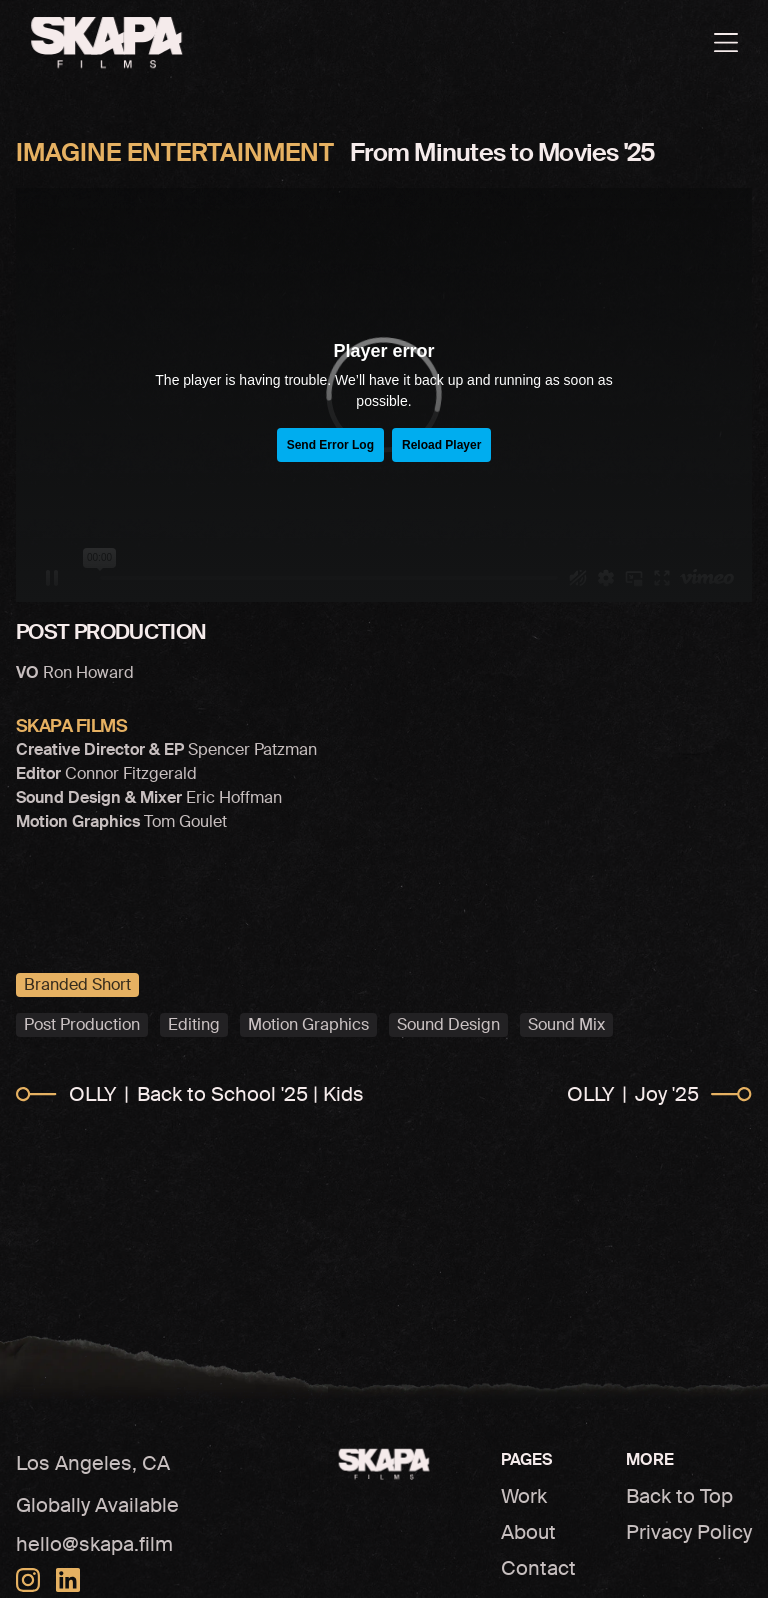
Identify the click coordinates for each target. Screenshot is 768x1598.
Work (524, 1496)
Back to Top (679, 1496)
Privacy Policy (689, 1532)
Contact (538, 1568)
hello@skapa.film (94, 1544)
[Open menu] (726, 42)
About (528, 1532)
